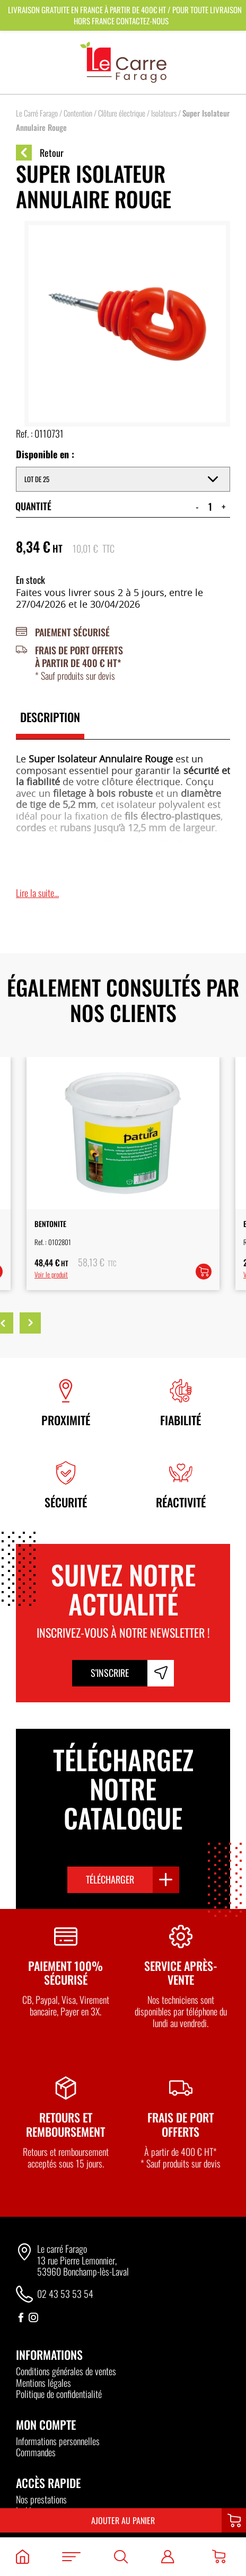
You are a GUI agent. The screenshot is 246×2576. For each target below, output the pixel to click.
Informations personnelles (58, 2441)
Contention (78, 113)
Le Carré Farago (37, 113)
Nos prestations (41, 2499)
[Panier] (218, 2556)
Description (50, 716)
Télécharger (110, 1879)
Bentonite (50, 1223)
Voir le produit (51, 1274)
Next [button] (30, 1323)
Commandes (36, 2452)
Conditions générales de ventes (66, 2371)
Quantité (33, 506)
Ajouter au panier (123, 2520)
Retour (40, 153)
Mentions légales (43, 2383)
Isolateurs (164, 113)
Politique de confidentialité (59, 2394)
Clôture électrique (121, 113)
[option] (123, 1173)
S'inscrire (110, 1673)
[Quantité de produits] (210, 506)
